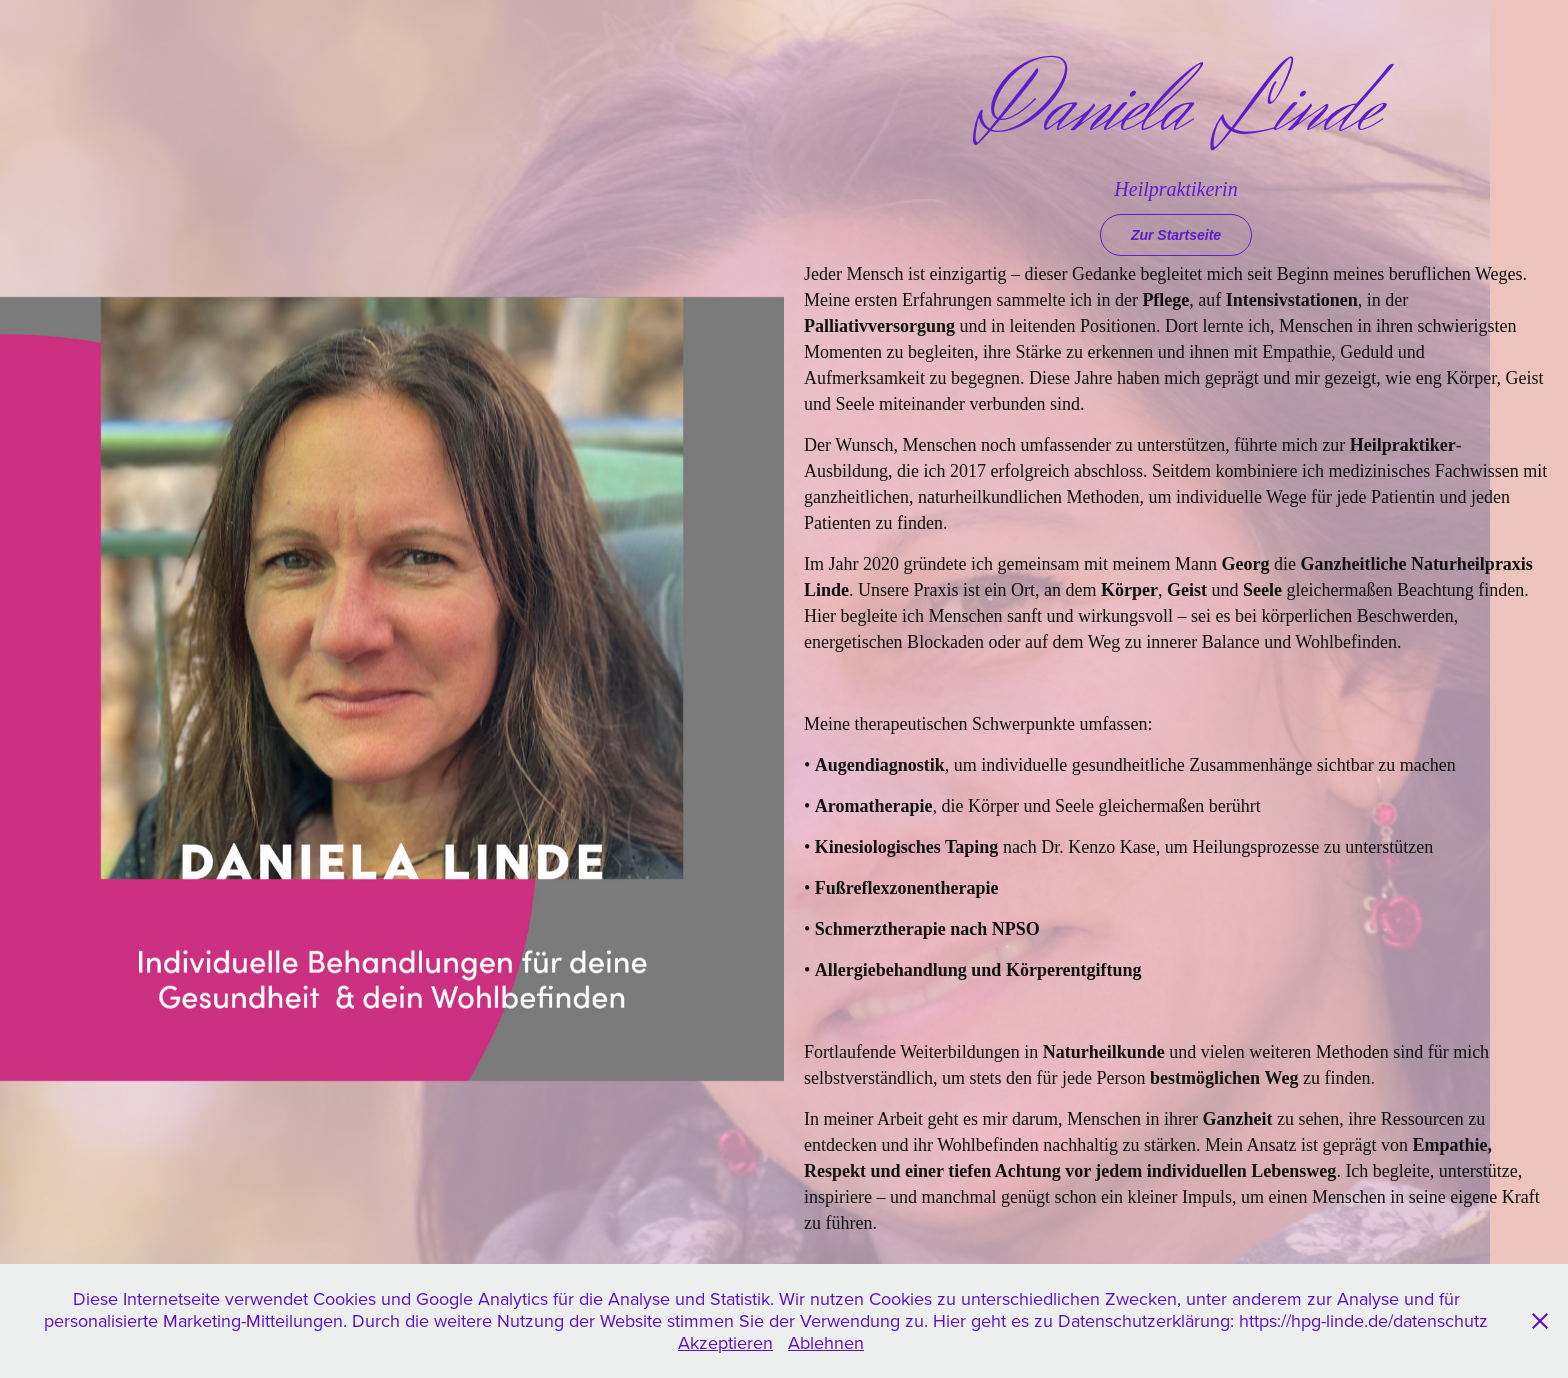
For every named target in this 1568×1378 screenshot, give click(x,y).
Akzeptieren (725, 1342)
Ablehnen (826, 1342)
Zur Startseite (1176, 235)
